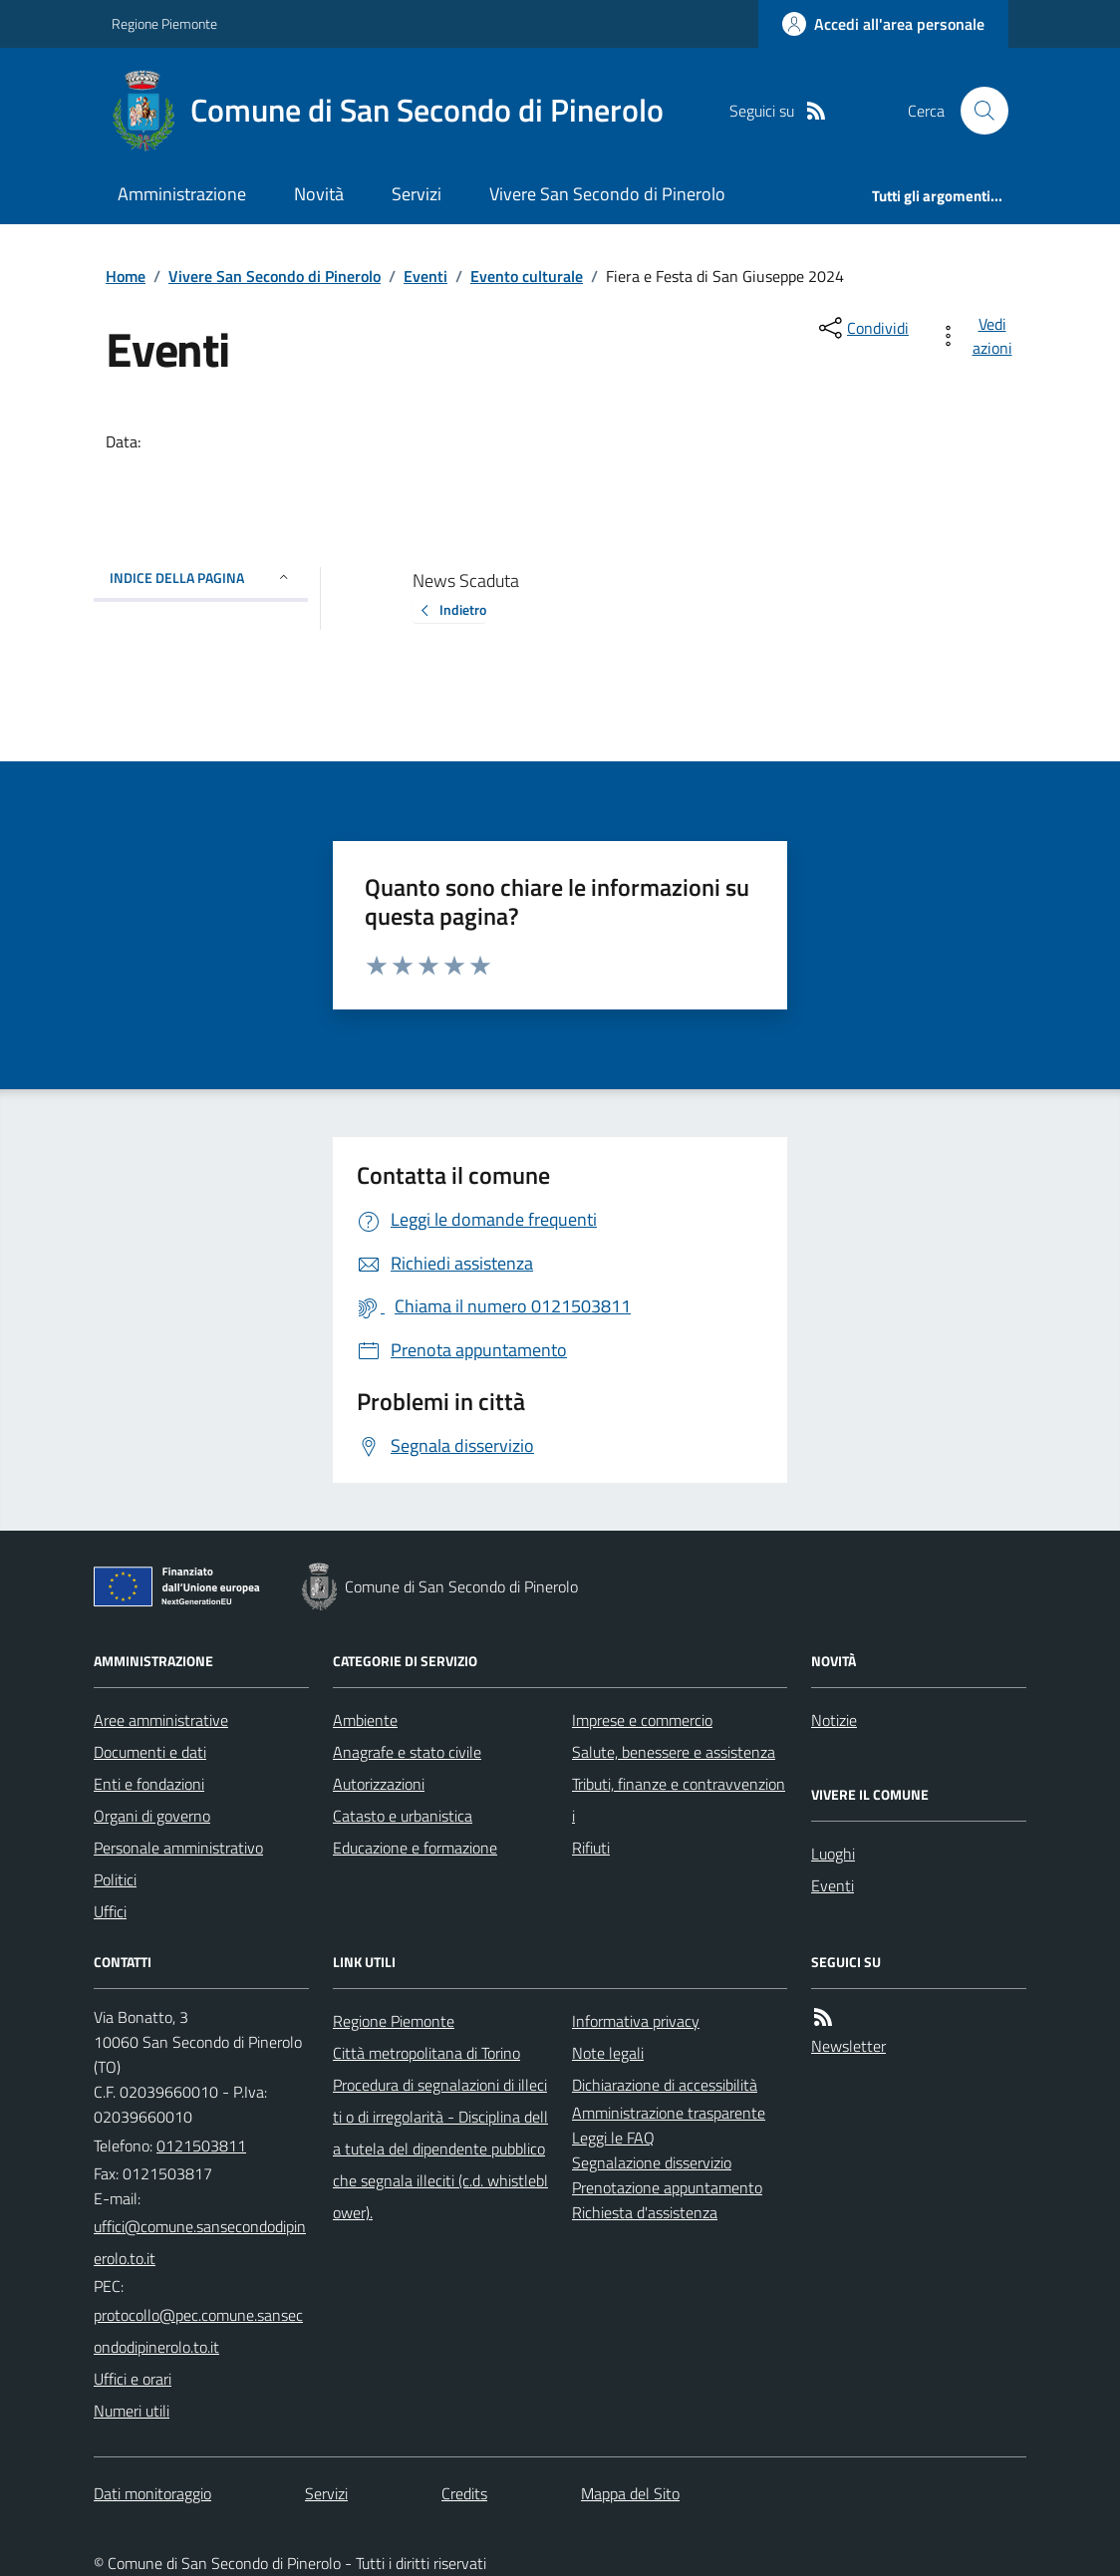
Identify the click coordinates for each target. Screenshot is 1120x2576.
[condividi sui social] (862, 328)
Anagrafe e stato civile (407, 1752)
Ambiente (365, 1720)
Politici (115, 1879)
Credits (464, 2493)
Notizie (834, 1720)
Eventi (425, 276)
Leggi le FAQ (613, 2137)
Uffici (110, 1911)
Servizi (416, 193)
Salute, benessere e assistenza (673, 1752)
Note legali (608, 2053)
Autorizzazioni (378, 1784)
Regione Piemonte (164, 23)
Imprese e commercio (642, 1720)
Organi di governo (152, 1816)
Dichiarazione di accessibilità (664, 2085)
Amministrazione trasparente (668, 2113)
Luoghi (833, 1853)
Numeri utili (131, 2411)
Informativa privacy (636, 2021)
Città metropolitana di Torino (426, 2053)
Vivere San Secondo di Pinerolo (607, 193)
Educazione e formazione (415, 1848)
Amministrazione (182, 193)
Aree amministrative (161, 1720)
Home (125, 276)
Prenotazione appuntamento (667, 2187)
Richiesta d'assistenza (644, 2212)
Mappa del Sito (630, 2493)
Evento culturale (526, 276)
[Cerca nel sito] (976, 111)
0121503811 (201, 2145)
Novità (319, 193)
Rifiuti (591, 1848)
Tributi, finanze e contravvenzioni (678, 1800)
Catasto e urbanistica (402, 1816)
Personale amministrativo (178, 1848)
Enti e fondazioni (149, 1784)
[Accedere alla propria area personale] (883, 24)
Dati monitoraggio (152, 2493)
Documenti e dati (150, 1752)
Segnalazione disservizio (651, 2162)
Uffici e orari (132, 2379)
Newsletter (848, 2046)
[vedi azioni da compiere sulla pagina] (978, 336)
